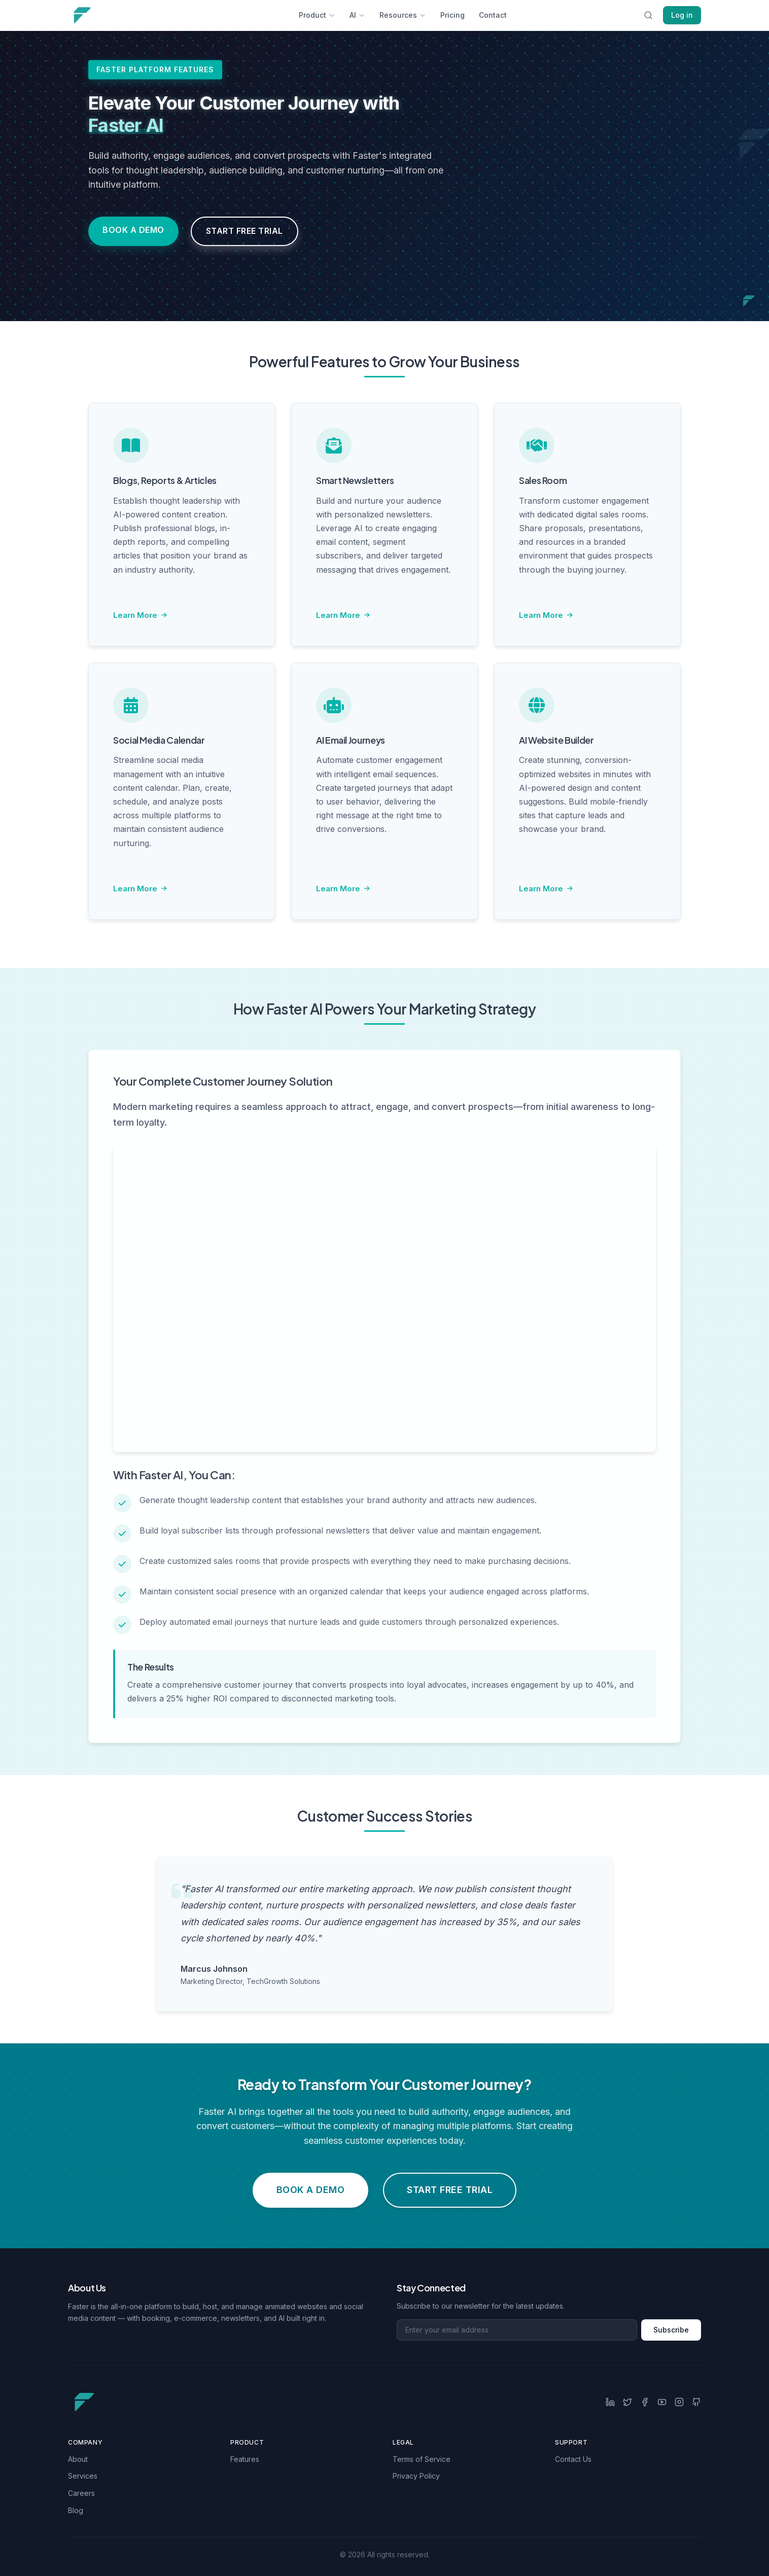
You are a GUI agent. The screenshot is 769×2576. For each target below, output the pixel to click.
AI (357, 15)
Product (317, 15)
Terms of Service (421, 2459)
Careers (81, 2493)
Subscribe (671, 2329)
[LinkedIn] (610, 2402)
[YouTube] (662, 2402)
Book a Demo (133, 230)
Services (82, 2475)
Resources (402, 15)
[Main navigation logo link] (116, 15)
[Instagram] (679, 2402)
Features (244, 2459)
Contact (493, 15)
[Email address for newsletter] (517, 2330)
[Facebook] (644, 2402)
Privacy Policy (416, 2475)
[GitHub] (696, 2402)
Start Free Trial (244, 231)
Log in (682, 15)
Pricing (452, 15)
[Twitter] (627, 2402)
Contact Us (573, 2459)
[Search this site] (648, 15)
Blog (75, 2510)
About (78, 2459)
